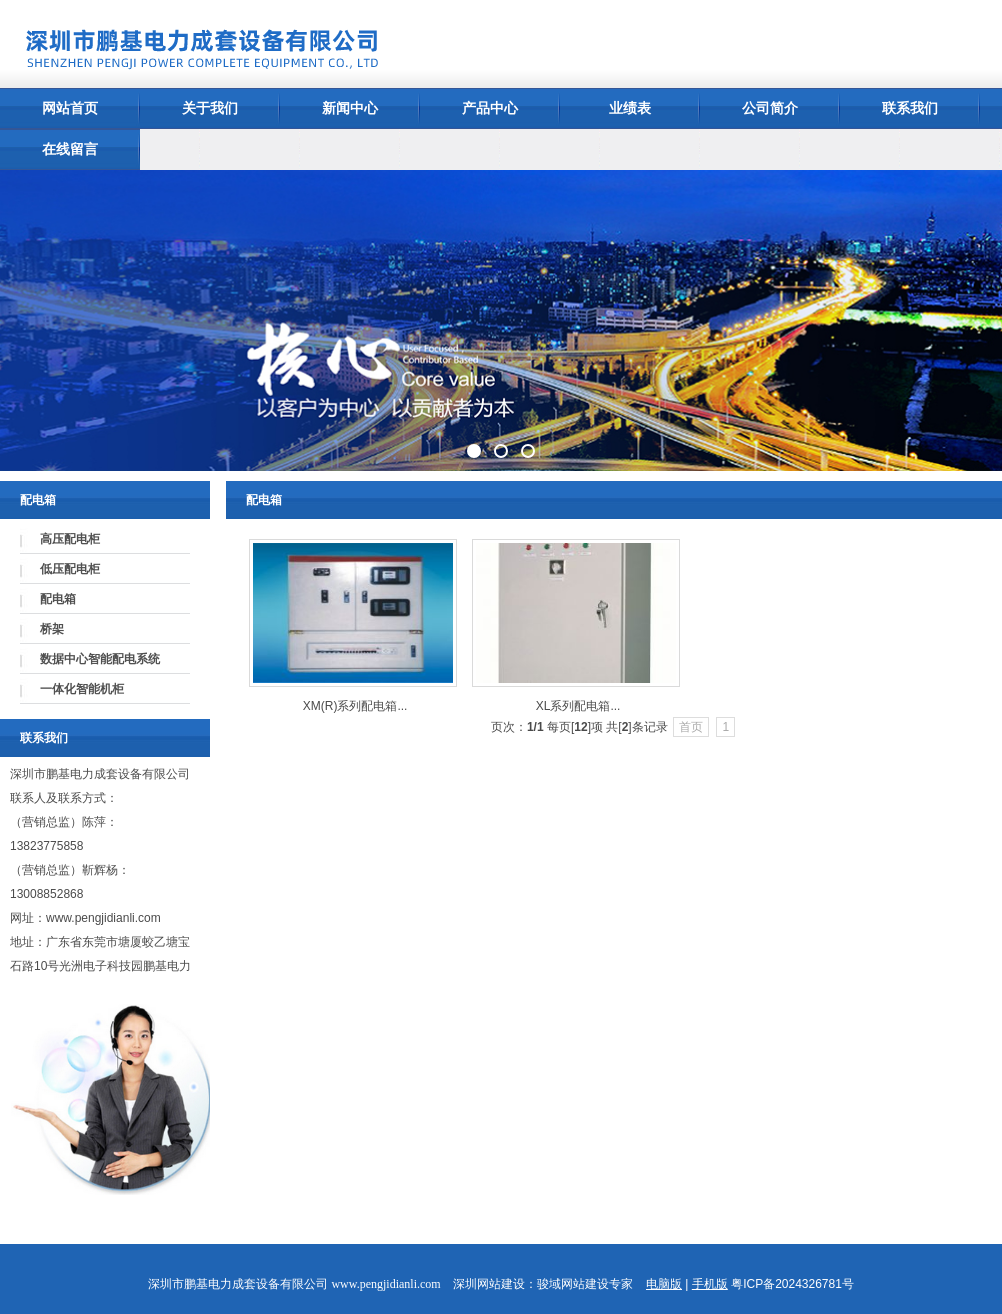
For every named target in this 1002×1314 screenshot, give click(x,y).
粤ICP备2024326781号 (792, 1284)
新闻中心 (350, 108)
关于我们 (210, 108)
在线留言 (70, 149)
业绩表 (630, 108)
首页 (691, 727)
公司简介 (770, 108)
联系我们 (910, 108)
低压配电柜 (70, 569)
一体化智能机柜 (82, 689)
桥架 (52, 629)
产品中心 (490, 108)
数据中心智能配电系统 (100, 659)
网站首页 (70, 108)
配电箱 (58, 599)
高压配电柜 (70, 539)
